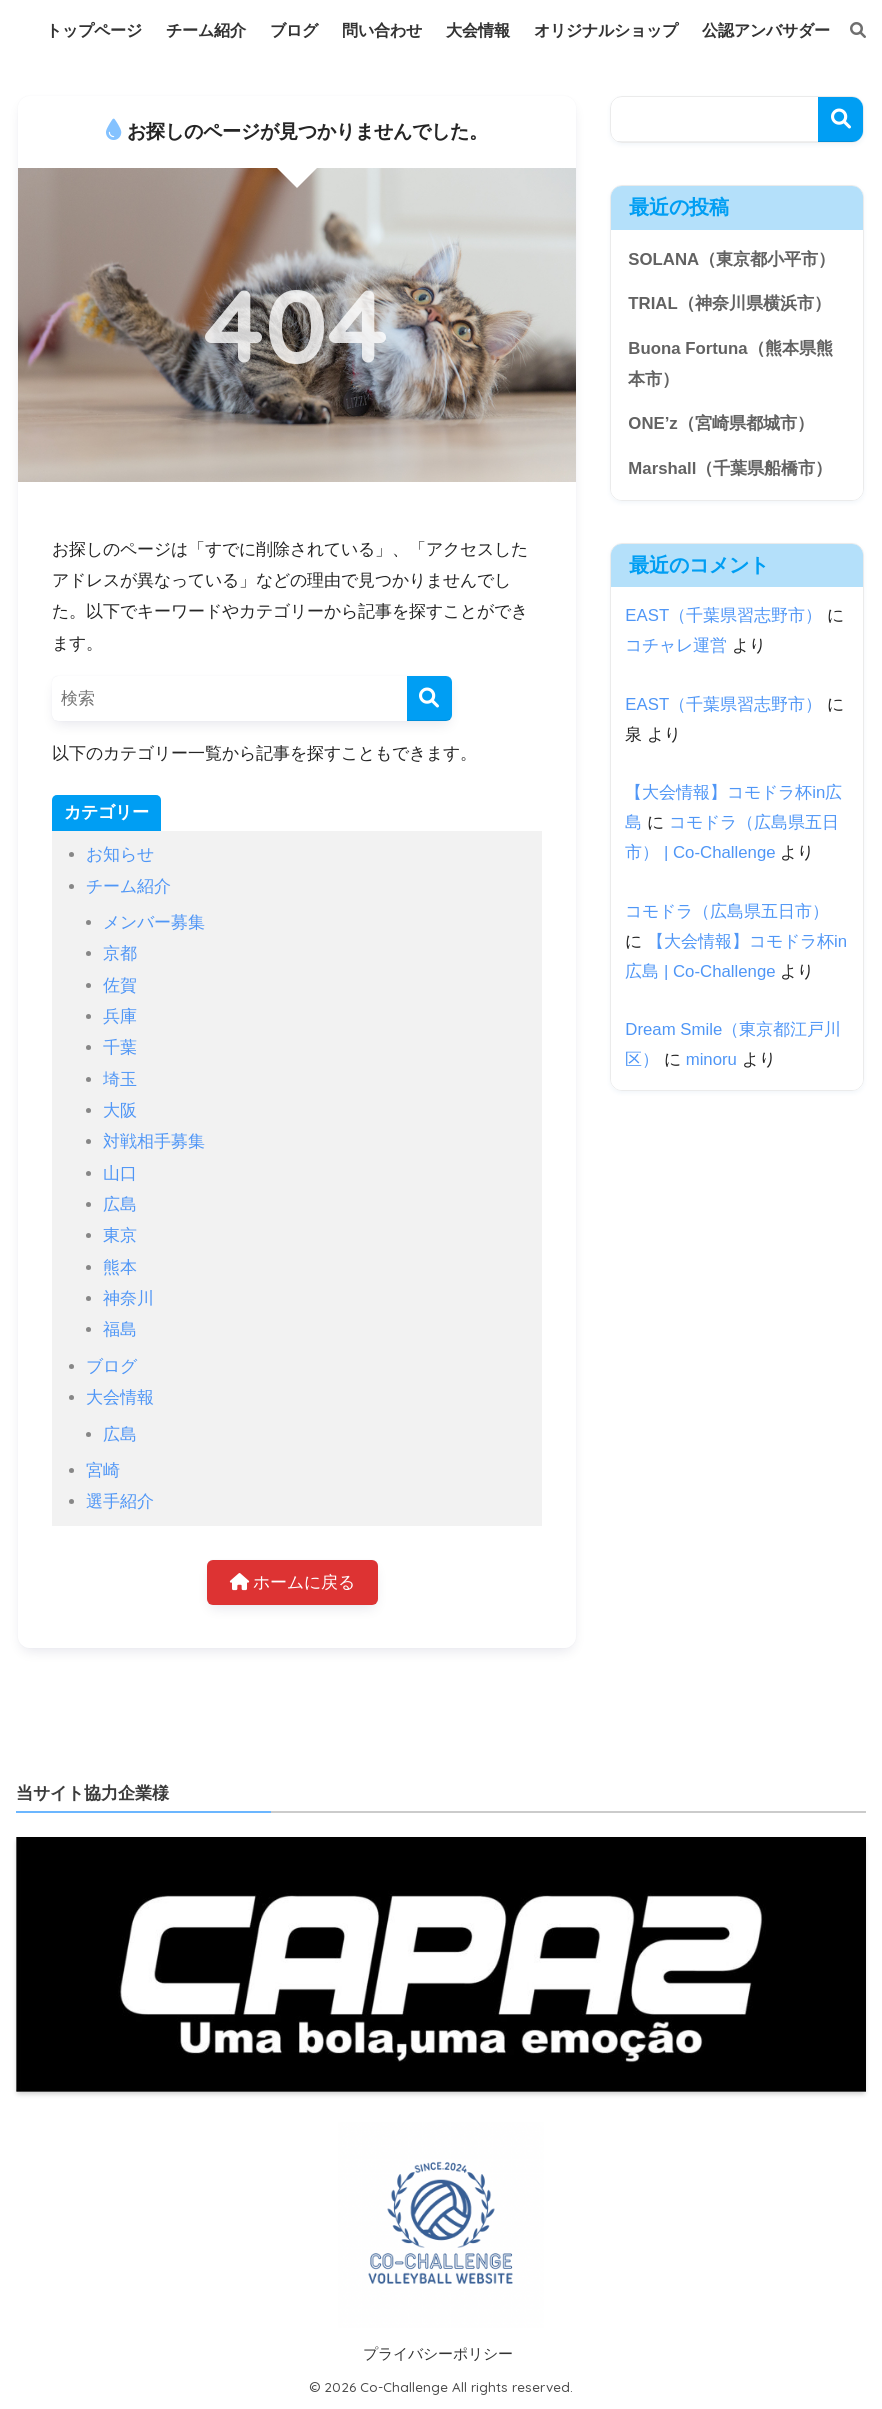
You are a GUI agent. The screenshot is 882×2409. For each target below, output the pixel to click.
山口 (120, 1173)
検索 (840, 119)
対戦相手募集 (154, 1141)
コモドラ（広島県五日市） (727, 911)
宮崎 (103, 1470)
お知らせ (120, 854)
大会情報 (120, 1397)
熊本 (120, 1267)
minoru (711, 1059)
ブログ (111, 1366)
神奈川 (128, 1298)
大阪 (120, 1110)
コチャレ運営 (676, 645)
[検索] (848, 31)
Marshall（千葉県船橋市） (730, 468)
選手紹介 (120, 1501)
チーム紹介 (128, 886)
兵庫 (120, 1016)
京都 (120, 953)
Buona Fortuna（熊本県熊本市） (730, 364)
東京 (120, 1235)
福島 (120, 1329)
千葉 (120, 1047)
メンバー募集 (154, 922)
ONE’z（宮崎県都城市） (720, 423)
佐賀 (120, 985)
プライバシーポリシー (438, 2354)
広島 (120, 1204)
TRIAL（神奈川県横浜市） (729, 303)
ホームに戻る (293, 1582)
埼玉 (120, 1079)
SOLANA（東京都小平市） (731, 259)
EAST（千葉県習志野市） (723, 615)
